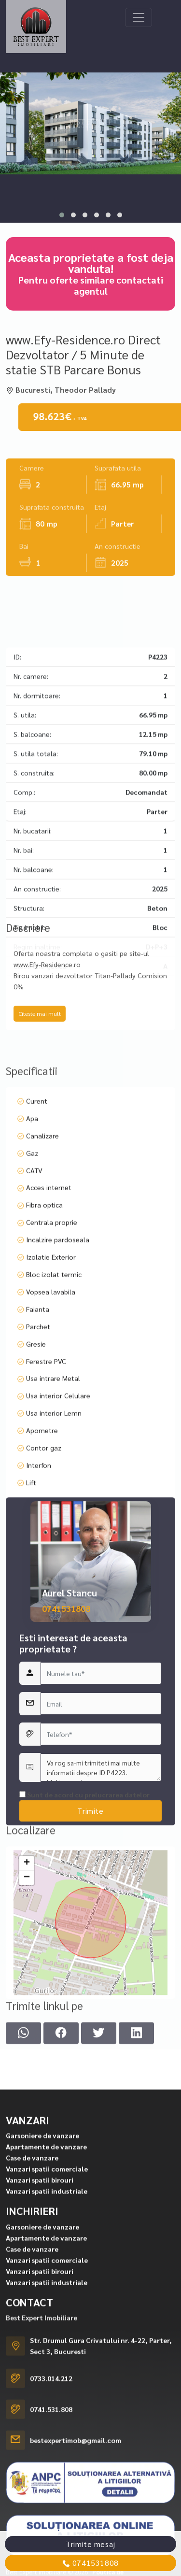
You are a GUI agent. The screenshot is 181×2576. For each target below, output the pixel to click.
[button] (62, 215)
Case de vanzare (32, 2509)
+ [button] (27, 1980)
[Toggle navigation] (138, 17)
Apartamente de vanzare (46, 2497)
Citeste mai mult (39, 1086)
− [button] (27, 1994)
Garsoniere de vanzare (42, 2486)
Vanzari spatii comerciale (47, 2520)
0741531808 (66, 1827)
